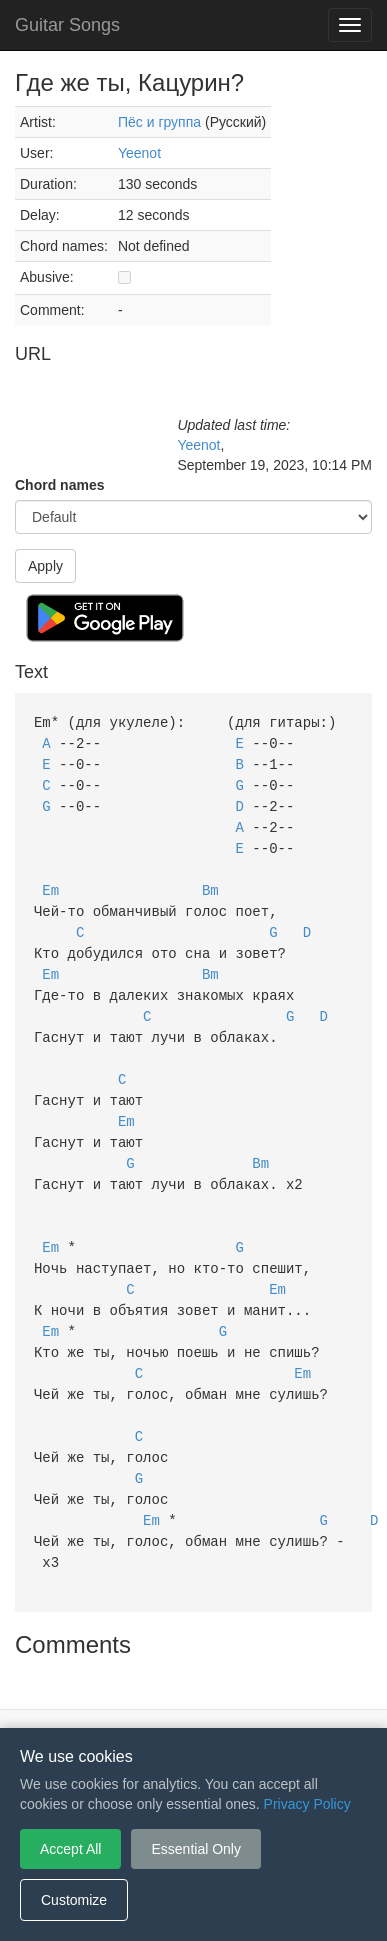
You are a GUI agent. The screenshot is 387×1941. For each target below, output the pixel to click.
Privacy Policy (196, 1698)
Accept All (70, 1849)
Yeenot (139, 153)
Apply (45, 566)
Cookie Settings (308, 1698)
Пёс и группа (159, 122)
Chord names (59, 485)
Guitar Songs (67, 25)
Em (50, 881)
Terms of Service (82, 1698)
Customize (74, 1900)
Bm (210, 881)
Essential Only (195, 1849)
